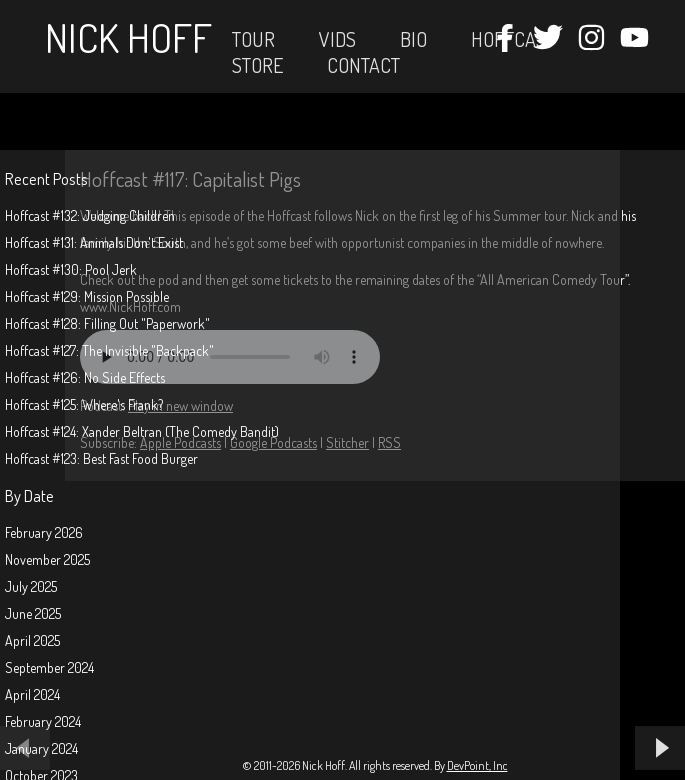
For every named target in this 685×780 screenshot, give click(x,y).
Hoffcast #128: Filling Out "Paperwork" (107, 323)
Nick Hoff (128, 37)
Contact (363, 65)
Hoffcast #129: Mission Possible (87, 296)
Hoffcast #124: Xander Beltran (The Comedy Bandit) (142, 431)
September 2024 (49, 667)
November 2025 (47, 559)
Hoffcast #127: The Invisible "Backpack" (109, 350)
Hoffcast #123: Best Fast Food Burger (101, 458)
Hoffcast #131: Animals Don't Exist (94, 242)
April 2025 (32, 640)
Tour (253, 39)
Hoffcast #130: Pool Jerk (71, 269)
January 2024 (41, 748)
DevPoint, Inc (477, 765)
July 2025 (31, 586)
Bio (413, 39)
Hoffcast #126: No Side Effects (85, 377)
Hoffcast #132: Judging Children (90, 215)
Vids (337, 39)
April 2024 (32, 694)
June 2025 (33, 613)
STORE (257, 65)
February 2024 (43, 721)
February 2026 (44, 532)
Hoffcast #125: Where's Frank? (84, 404)
